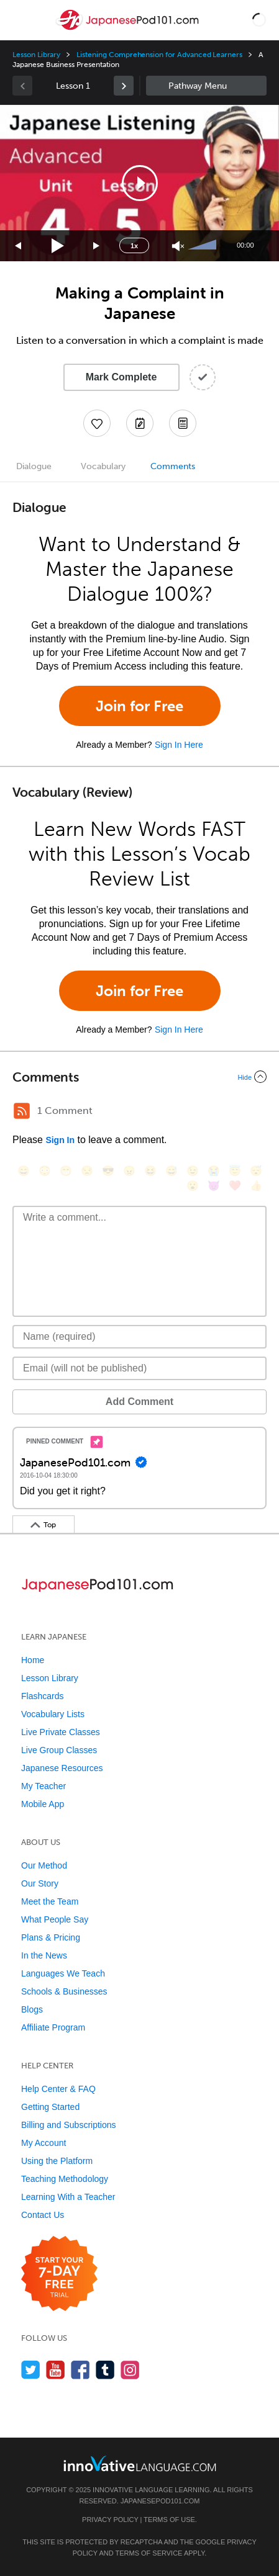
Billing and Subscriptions (68, 2125)
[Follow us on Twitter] (30, 2369)
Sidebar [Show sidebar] (206, 86)
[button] (259, 20)
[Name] (139, 1337)
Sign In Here (179, 745)
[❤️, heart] (234, 1185)
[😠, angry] (129, 1170)
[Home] (128, 29)
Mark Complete (121, 377)
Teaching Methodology (64, 2179)
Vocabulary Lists (53, 1714)
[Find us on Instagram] (130, 2369)
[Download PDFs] (182, 423)
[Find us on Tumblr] (105, 2369)
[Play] (58, 246)
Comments (172, 466)
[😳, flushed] (44, 1170)
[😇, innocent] (234, 1170)
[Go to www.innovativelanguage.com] (139, 2463)
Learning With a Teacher (68, 2197)
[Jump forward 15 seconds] (97, 246)
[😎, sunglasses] (108, 1170)
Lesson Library (36, 54)
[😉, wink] (192, 1170)
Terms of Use (169, 2519)
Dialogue (34, 466)
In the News (44, 1955)
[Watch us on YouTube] (55, 2369)
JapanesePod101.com (160, 2501)
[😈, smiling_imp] (213, 1185)
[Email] (139, 1368)
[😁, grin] (65, 1170)
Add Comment (139, 1401)
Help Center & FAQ (58, 2089)
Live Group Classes (59, 1750)
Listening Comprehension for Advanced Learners (159, 54)
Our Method (44, 1865)
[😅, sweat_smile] (171, 1170)
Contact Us (42, 2215)
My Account (43, 2143)
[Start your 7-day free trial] (59, 2274)
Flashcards (42, 1696)
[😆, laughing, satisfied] (150, 1170)
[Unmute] (178, 246)
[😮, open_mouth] (192, 1185)
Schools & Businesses (64, 1991)
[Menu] (20, 20)
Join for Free (139, 706)
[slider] (204, 245)
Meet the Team (49, 1901)
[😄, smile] (23, 1170)
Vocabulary (103, 466)
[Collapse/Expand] (139, 1076)
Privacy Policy (110, 2519)
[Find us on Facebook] (80, 2369)
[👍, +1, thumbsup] (256, 1185)
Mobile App (42, 1804)
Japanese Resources (62, 1768)
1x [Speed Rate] (134, 245)
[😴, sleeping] (256, 1170)
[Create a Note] (139, 423)
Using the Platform (57, 2161)
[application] (139, 183)
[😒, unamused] (87, 1170)
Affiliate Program (53, 2027)
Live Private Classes (60, 1732)
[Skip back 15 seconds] (18, 246)
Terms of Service (148, 2553)
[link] (124, 86)
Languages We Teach (63, 1973)
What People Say (54, 1919)
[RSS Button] (21, 1111)
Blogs (32, 2009)
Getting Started (50, 2107)
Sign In (60, 1140)
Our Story (39, 1883)
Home (32, 1660)
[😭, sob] (213, 1170)
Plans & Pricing (50, 1937)
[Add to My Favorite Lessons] (97, 423)
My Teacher (43, 1786)
